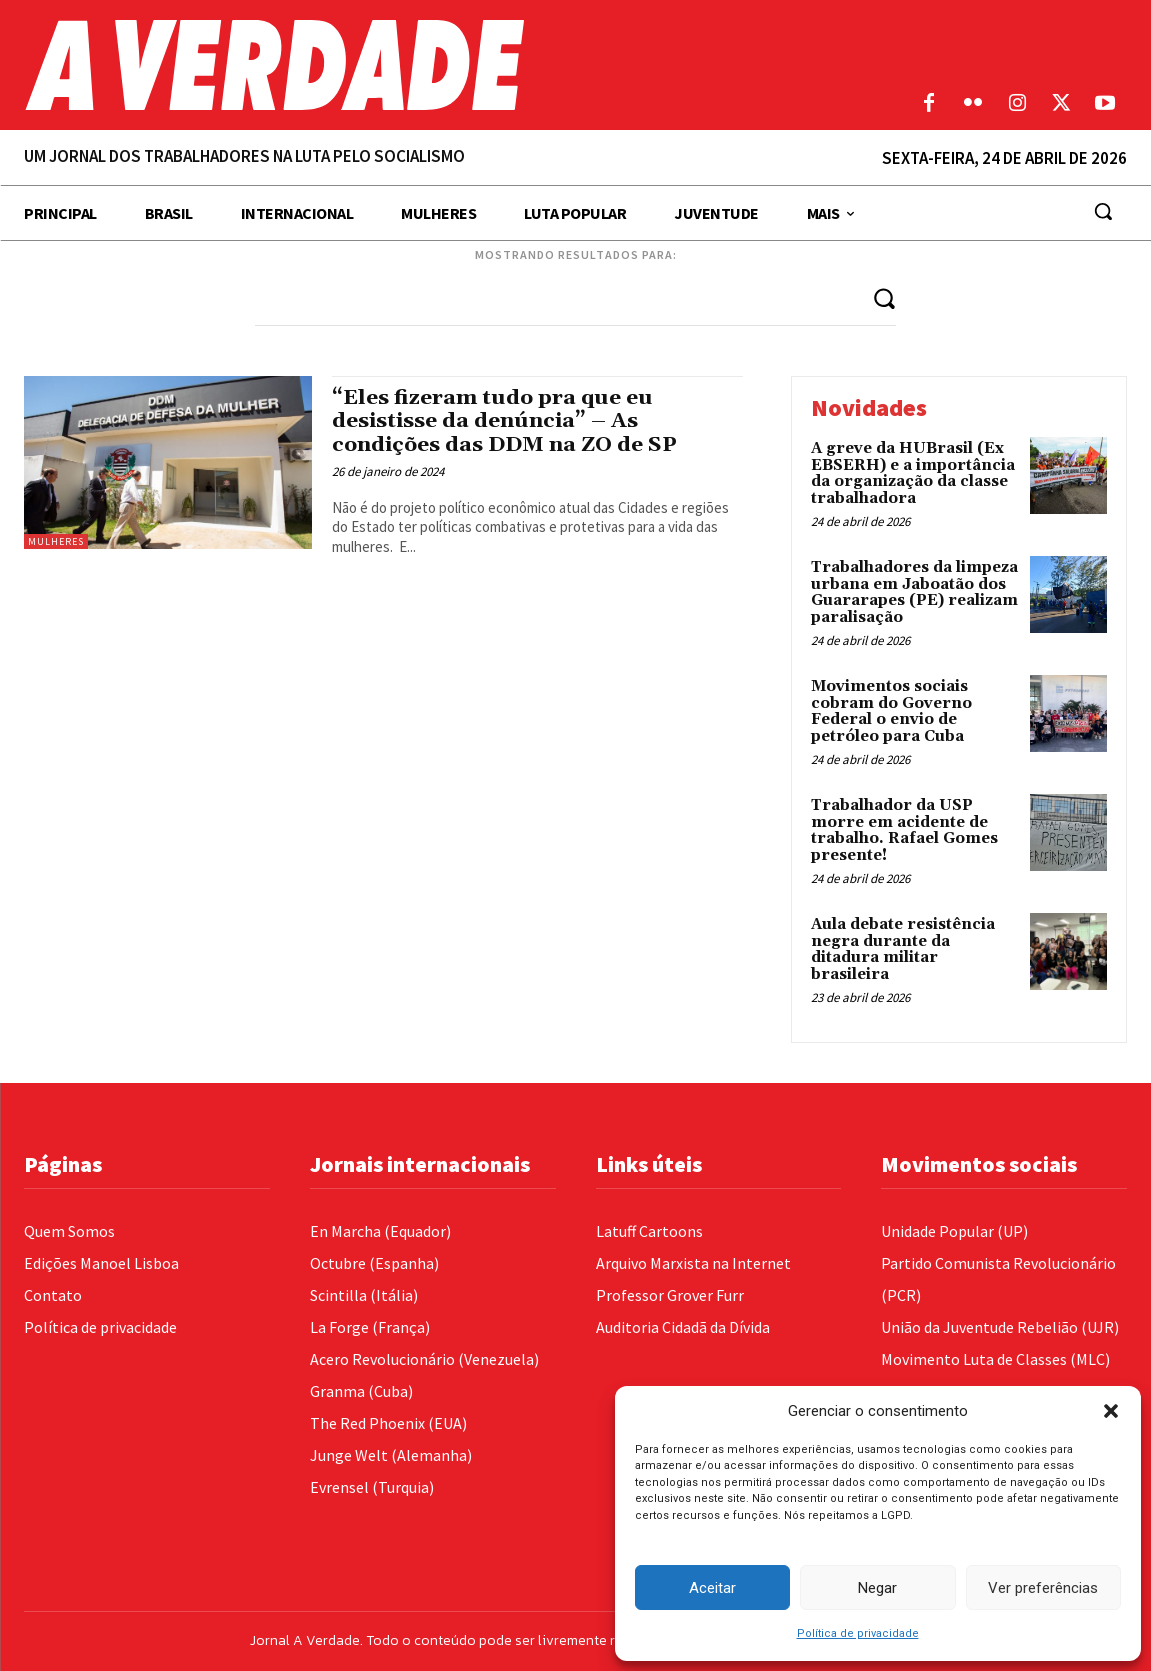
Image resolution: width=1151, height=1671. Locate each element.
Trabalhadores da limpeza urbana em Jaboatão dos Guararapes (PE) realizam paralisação (914, 592)
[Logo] (431, 65)
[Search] (884, 297)
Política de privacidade (858, 1633)
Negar (877, 1588)
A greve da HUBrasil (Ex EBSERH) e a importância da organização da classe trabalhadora (913, 473)
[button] (1111, 1411)
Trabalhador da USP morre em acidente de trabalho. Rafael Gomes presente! (904, 830)
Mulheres (56, 541)
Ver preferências (1043, 1588)
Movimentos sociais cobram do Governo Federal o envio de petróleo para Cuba (891, 711)
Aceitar (712, 1588)
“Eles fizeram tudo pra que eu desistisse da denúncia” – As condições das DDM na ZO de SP (505, 421)
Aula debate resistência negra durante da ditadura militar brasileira (903, 949)
